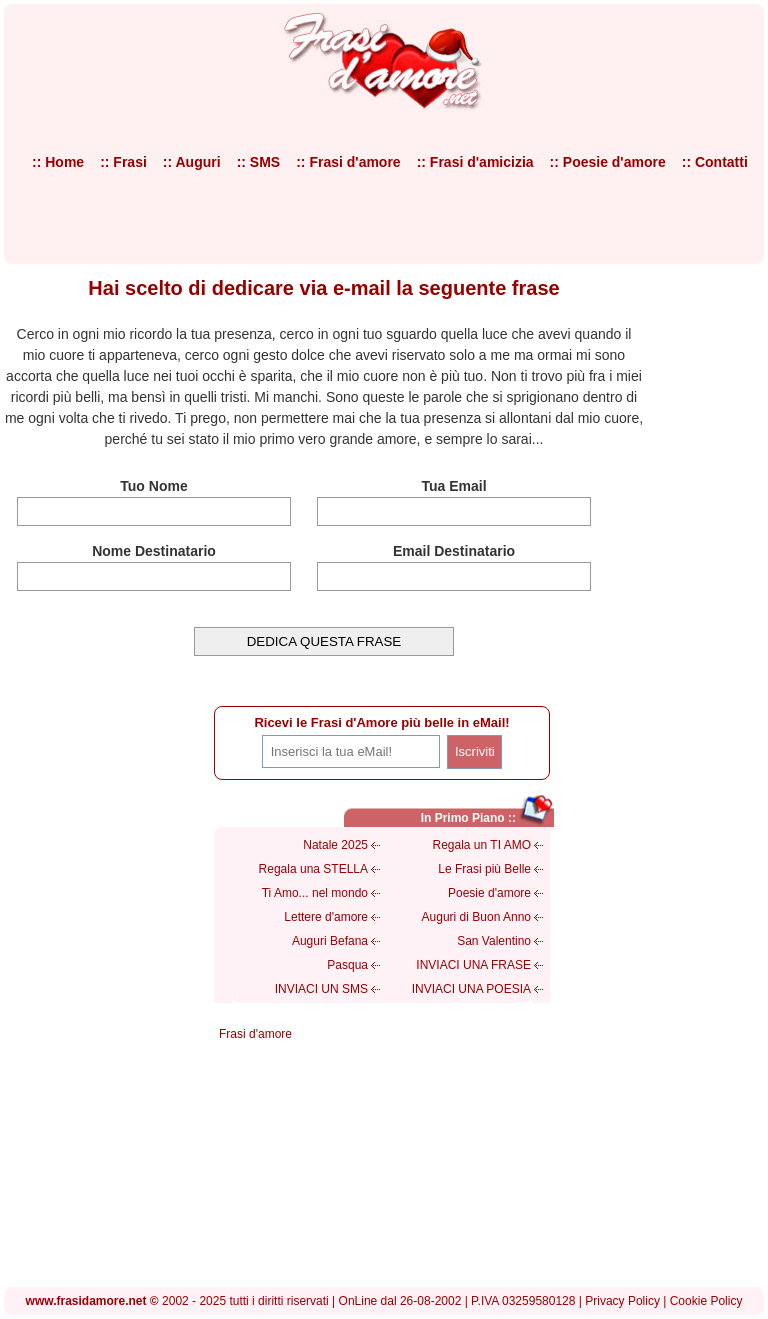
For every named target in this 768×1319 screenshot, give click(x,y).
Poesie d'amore (489, 893)
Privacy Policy (622, 1301)
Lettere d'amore (326, 917)
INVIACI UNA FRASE (473, 965)
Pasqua (347, 965)
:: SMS (259, 162)
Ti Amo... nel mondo (315, 893)
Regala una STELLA (313, 869)
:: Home (58, 162)
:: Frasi (123, 162)
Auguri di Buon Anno (476, 917)
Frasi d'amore (255, 1034)
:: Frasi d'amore (348, 162)
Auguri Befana (330, 941)
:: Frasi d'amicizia (475, 162)
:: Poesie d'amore (608, 162)
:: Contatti (715, 162)
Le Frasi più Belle (484, 869)
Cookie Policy (706, 1301)
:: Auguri (192, 162)
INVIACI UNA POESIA (471, 989)
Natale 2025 (335, 845)
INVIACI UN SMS (321, 989)
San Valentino (494, 941)
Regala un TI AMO (482, 845)
